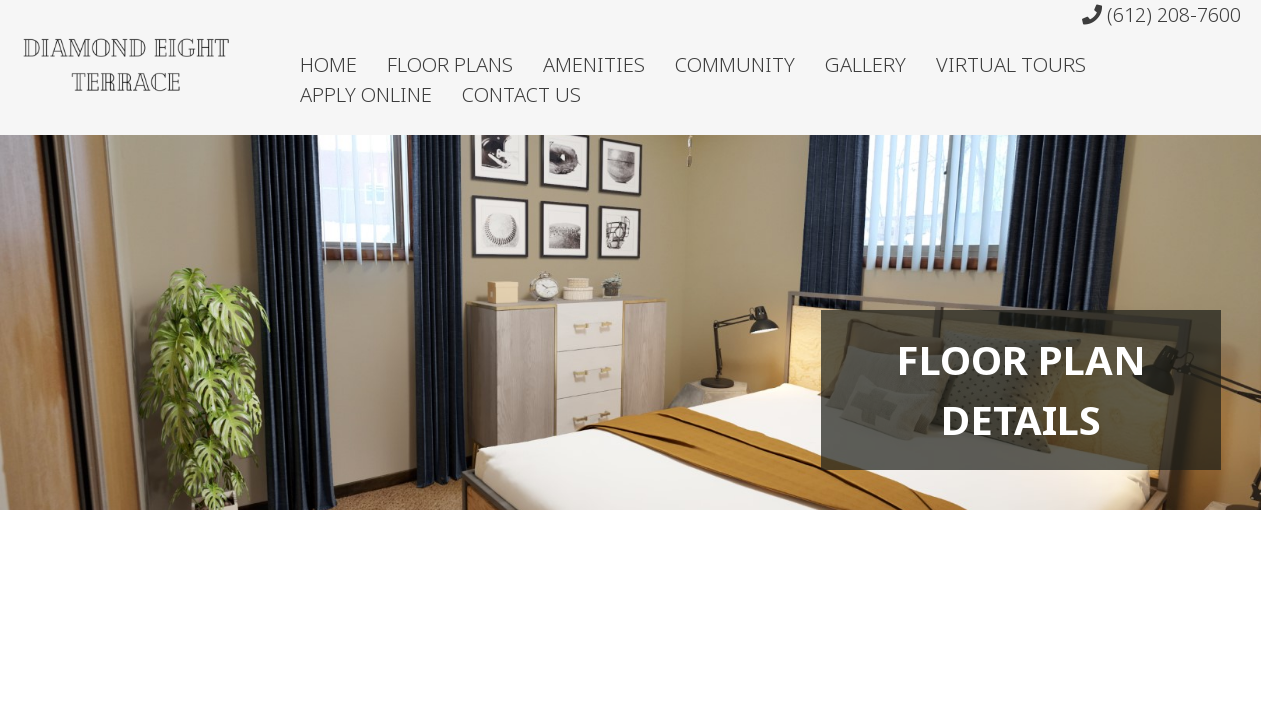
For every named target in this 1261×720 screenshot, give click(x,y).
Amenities (594, 64)
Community (735, 64)
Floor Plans (450, 64)
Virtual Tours (1011, 64)
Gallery (865, 64)
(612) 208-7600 (1161, 14)
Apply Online (366, 94)
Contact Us (521, 94)
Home (328, 64)
